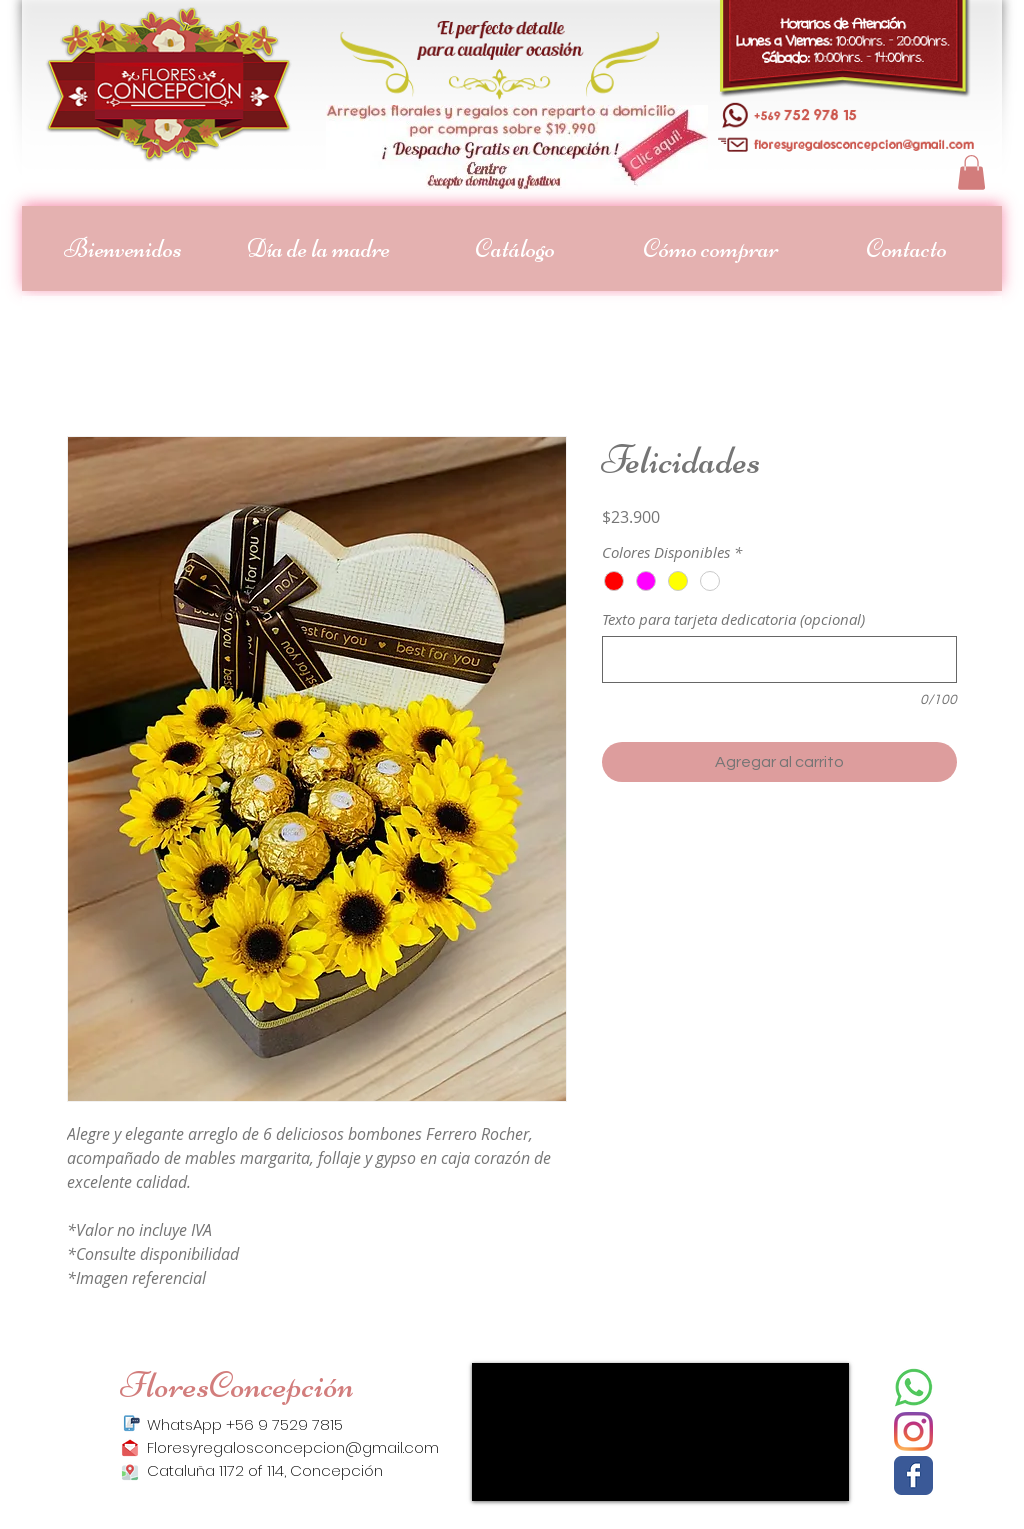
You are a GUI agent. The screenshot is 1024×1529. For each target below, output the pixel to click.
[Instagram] (913, 1431)
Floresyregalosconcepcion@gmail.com (293, 1447)
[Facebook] (913, 1475)
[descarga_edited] (913, 1387)
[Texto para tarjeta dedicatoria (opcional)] (779, 659)
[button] (971, 172)
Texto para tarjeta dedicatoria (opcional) (733, 619)
